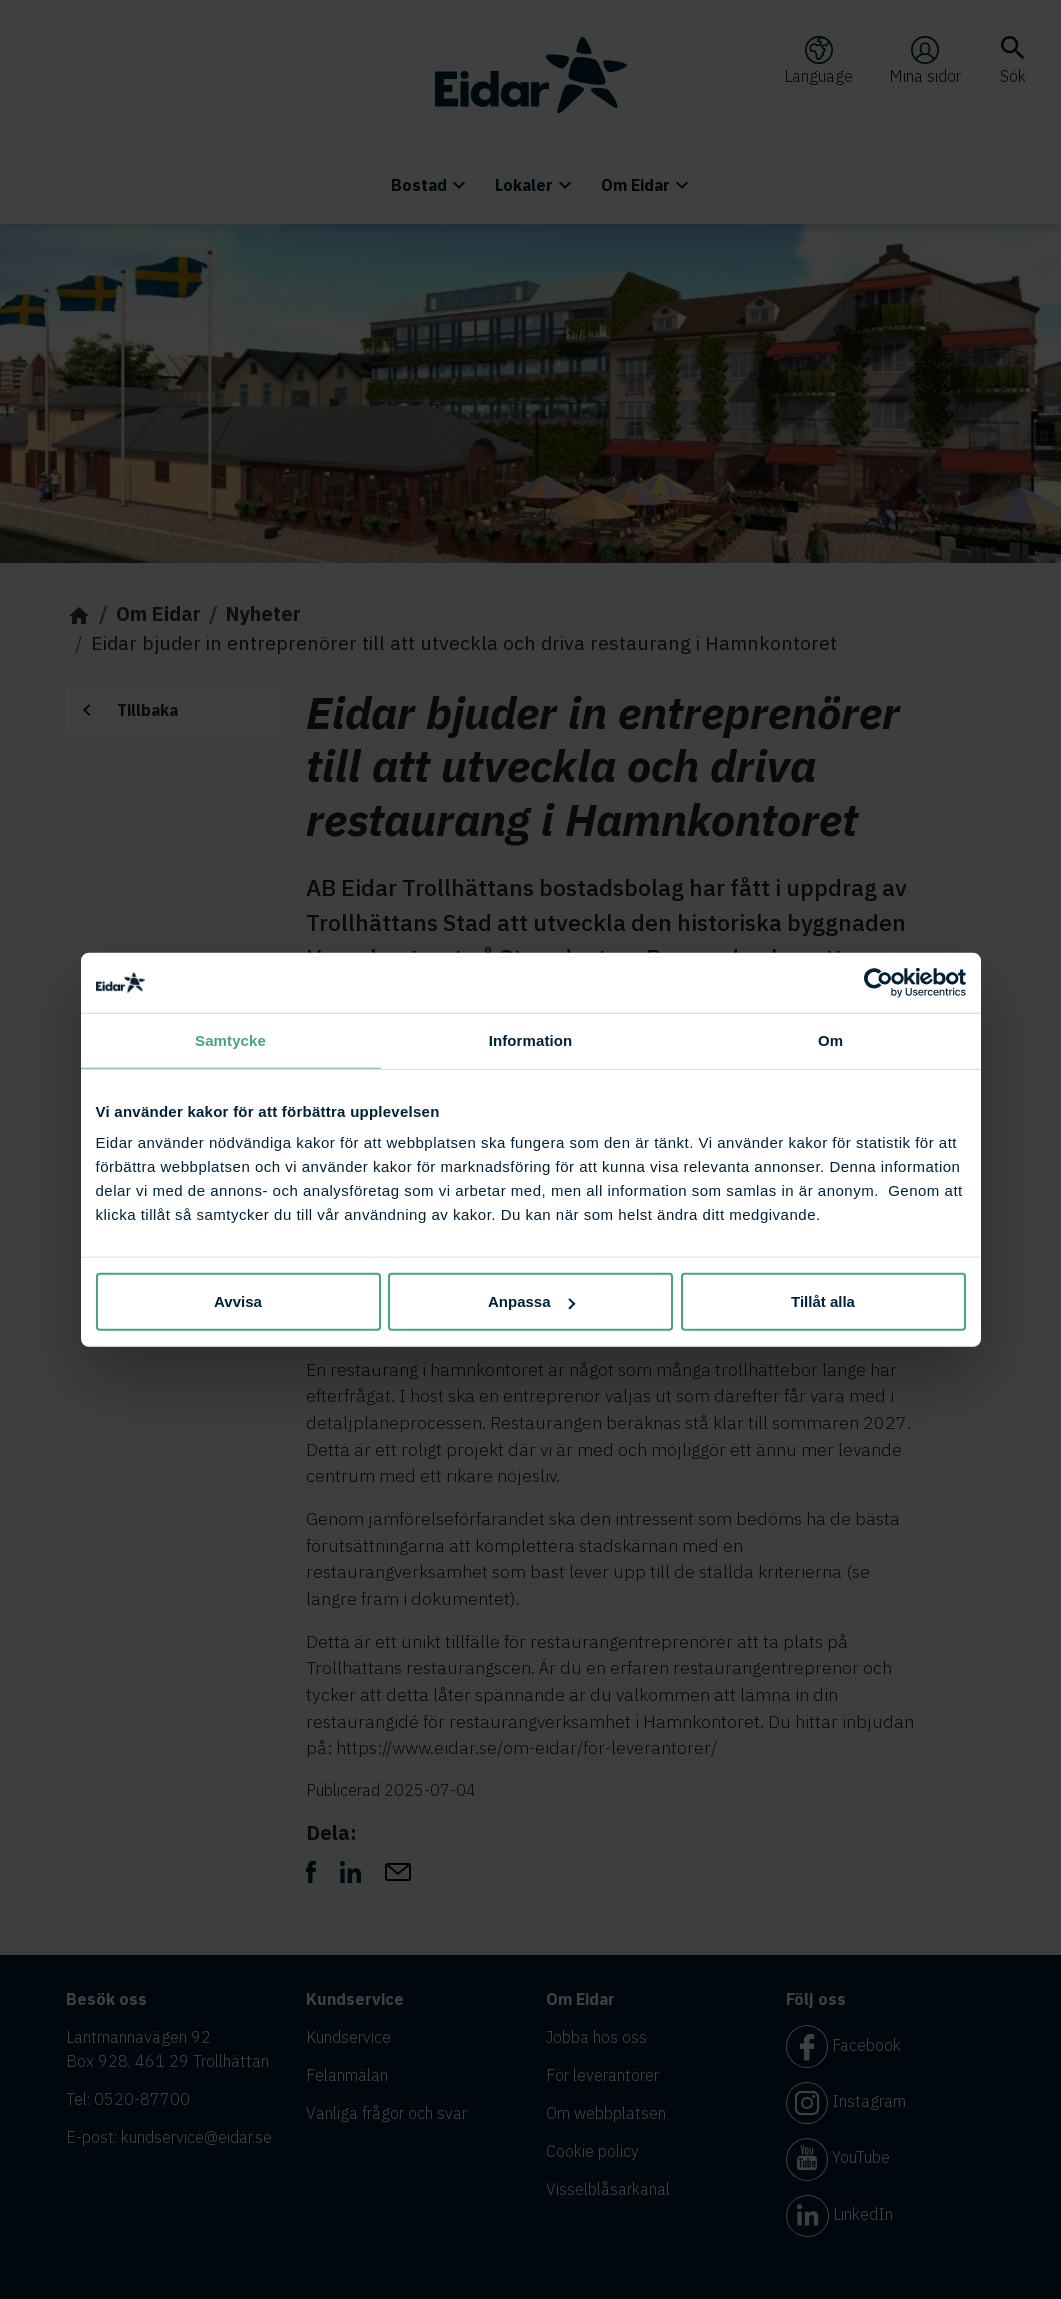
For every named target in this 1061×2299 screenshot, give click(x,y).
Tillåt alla (823, 1301)
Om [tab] (830, 1039)
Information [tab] (531, 1039)
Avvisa (238, 1301)
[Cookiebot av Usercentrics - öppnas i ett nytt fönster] (878, 982)
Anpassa (531, 1301)
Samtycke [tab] (230, 1039)
